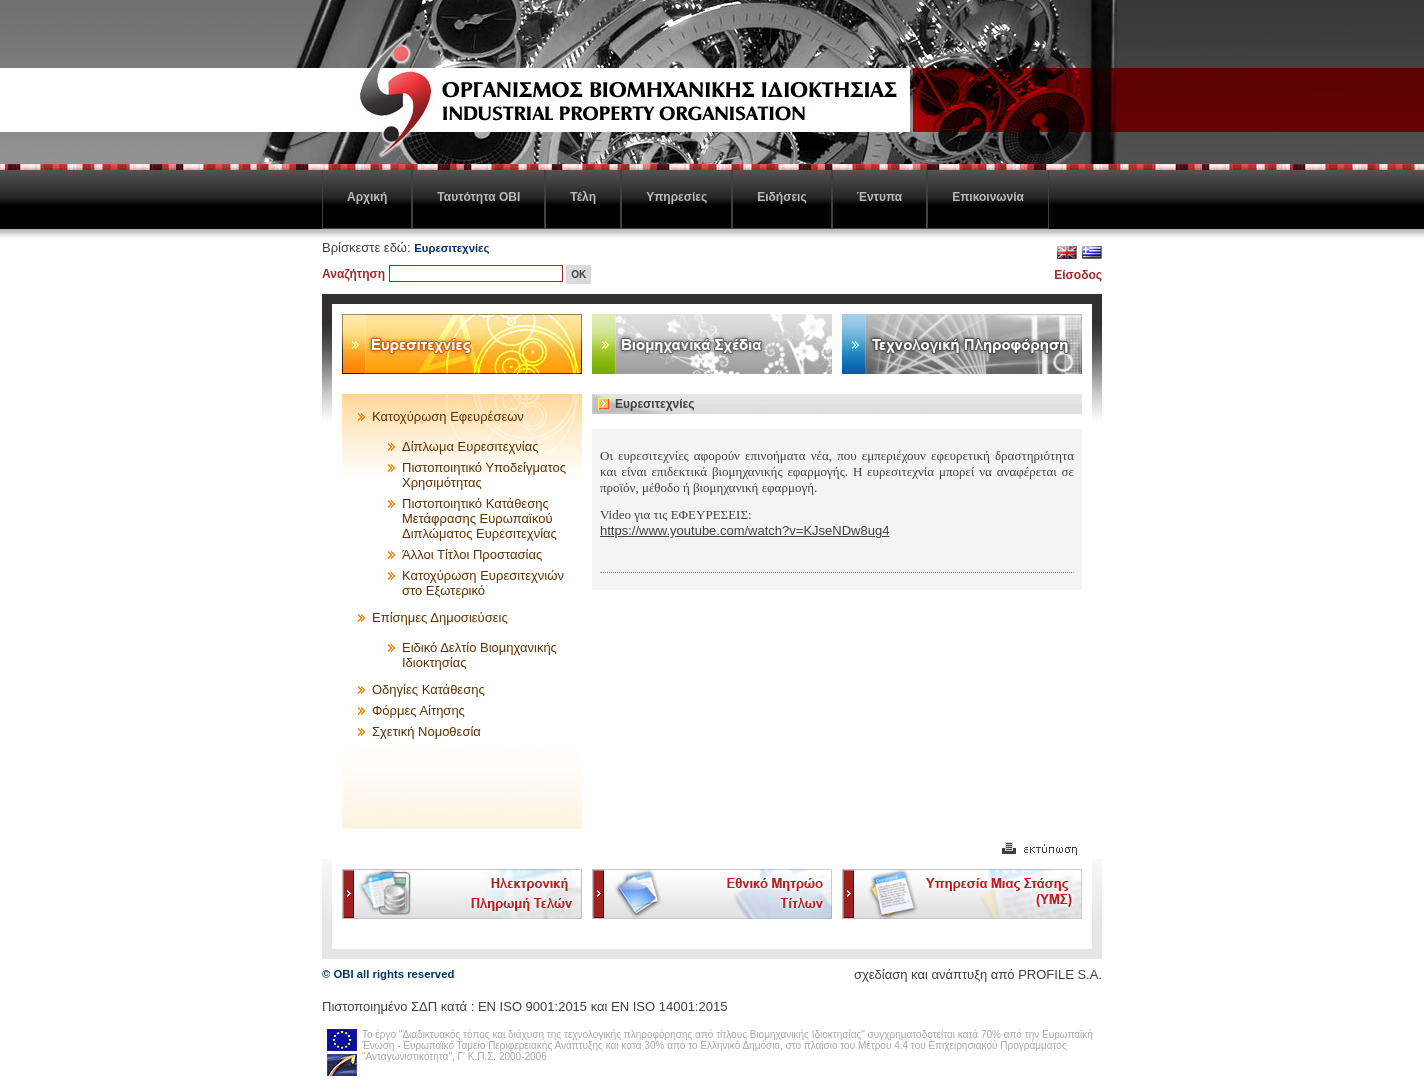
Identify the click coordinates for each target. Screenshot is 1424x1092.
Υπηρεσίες (676, 197)
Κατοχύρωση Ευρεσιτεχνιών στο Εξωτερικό (483, 583)
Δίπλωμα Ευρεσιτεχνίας (470, 446)
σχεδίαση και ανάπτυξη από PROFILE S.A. (978, 974)
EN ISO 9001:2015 (532, 1006)
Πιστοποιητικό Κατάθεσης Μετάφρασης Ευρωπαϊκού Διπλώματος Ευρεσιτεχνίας (479, 518)
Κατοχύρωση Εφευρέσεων (448, 416)
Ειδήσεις (781, 197)
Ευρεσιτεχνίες (451, 248)
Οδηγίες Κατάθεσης (428, 689)
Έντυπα (879, 197)
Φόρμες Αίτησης (418, 710)
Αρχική (367, 197)
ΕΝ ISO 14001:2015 (669, 1006)
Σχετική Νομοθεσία (426, 731)
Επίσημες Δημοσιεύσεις (440, 617)
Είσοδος (1078, 275)
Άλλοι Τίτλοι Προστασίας (472, 554)
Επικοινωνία (988, 197)
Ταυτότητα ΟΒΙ (478, 197)
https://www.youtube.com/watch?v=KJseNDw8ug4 (744, 530)
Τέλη (583, 197)
